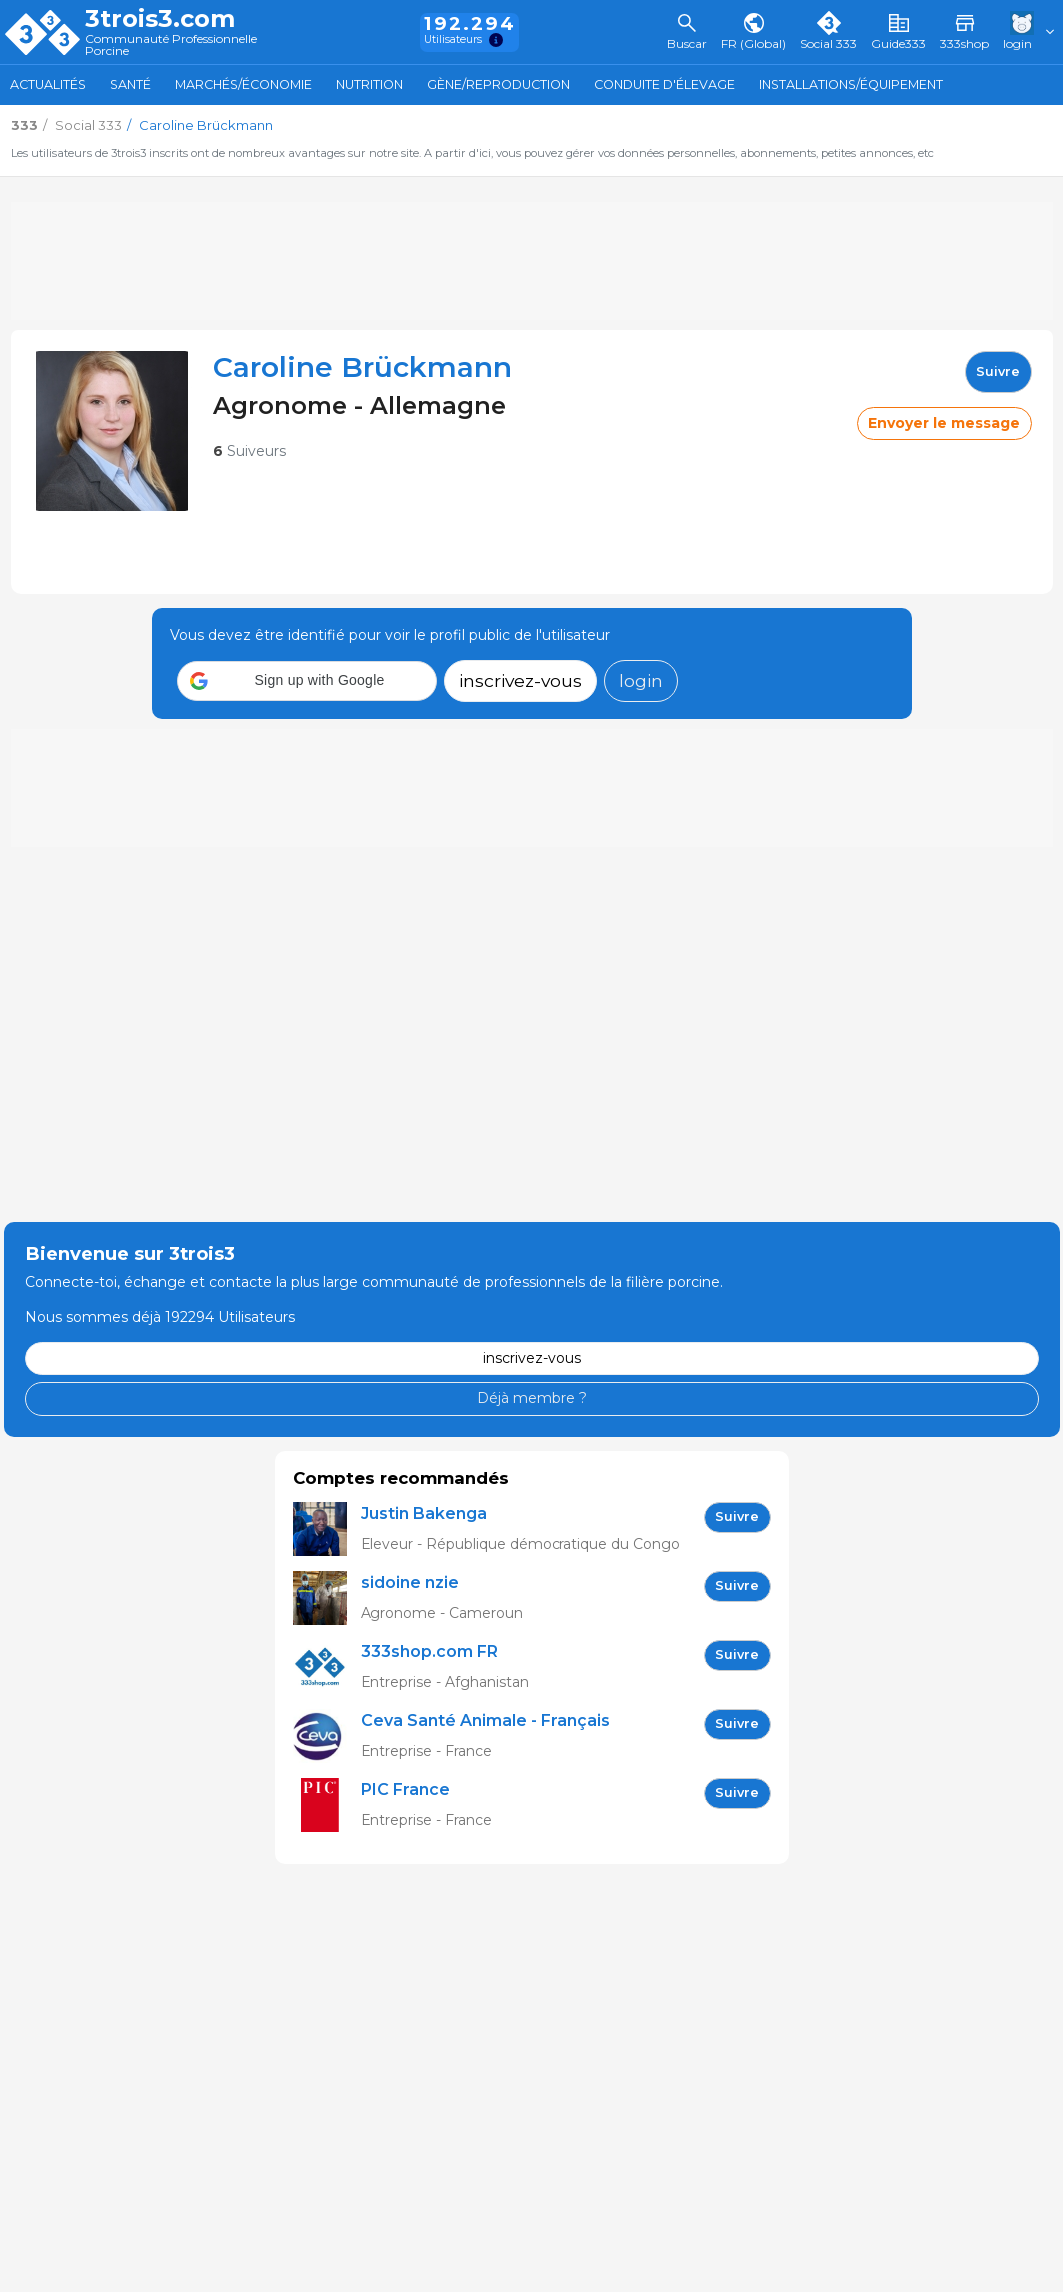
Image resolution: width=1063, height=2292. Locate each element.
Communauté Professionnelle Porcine (171, 45)
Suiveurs (249, 451)
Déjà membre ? (532, 1398)
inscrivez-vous (520, 680)
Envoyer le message (944, 423)
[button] (307, 681)
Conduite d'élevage (664, 84)
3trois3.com (160, 19)
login (641, 680)
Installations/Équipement (851, 84)
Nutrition (369, 84)
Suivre (998, 371)
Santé (130, 84)
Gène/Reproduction (498, 84)
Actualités (48, 84)
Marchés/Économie (243, 84)
